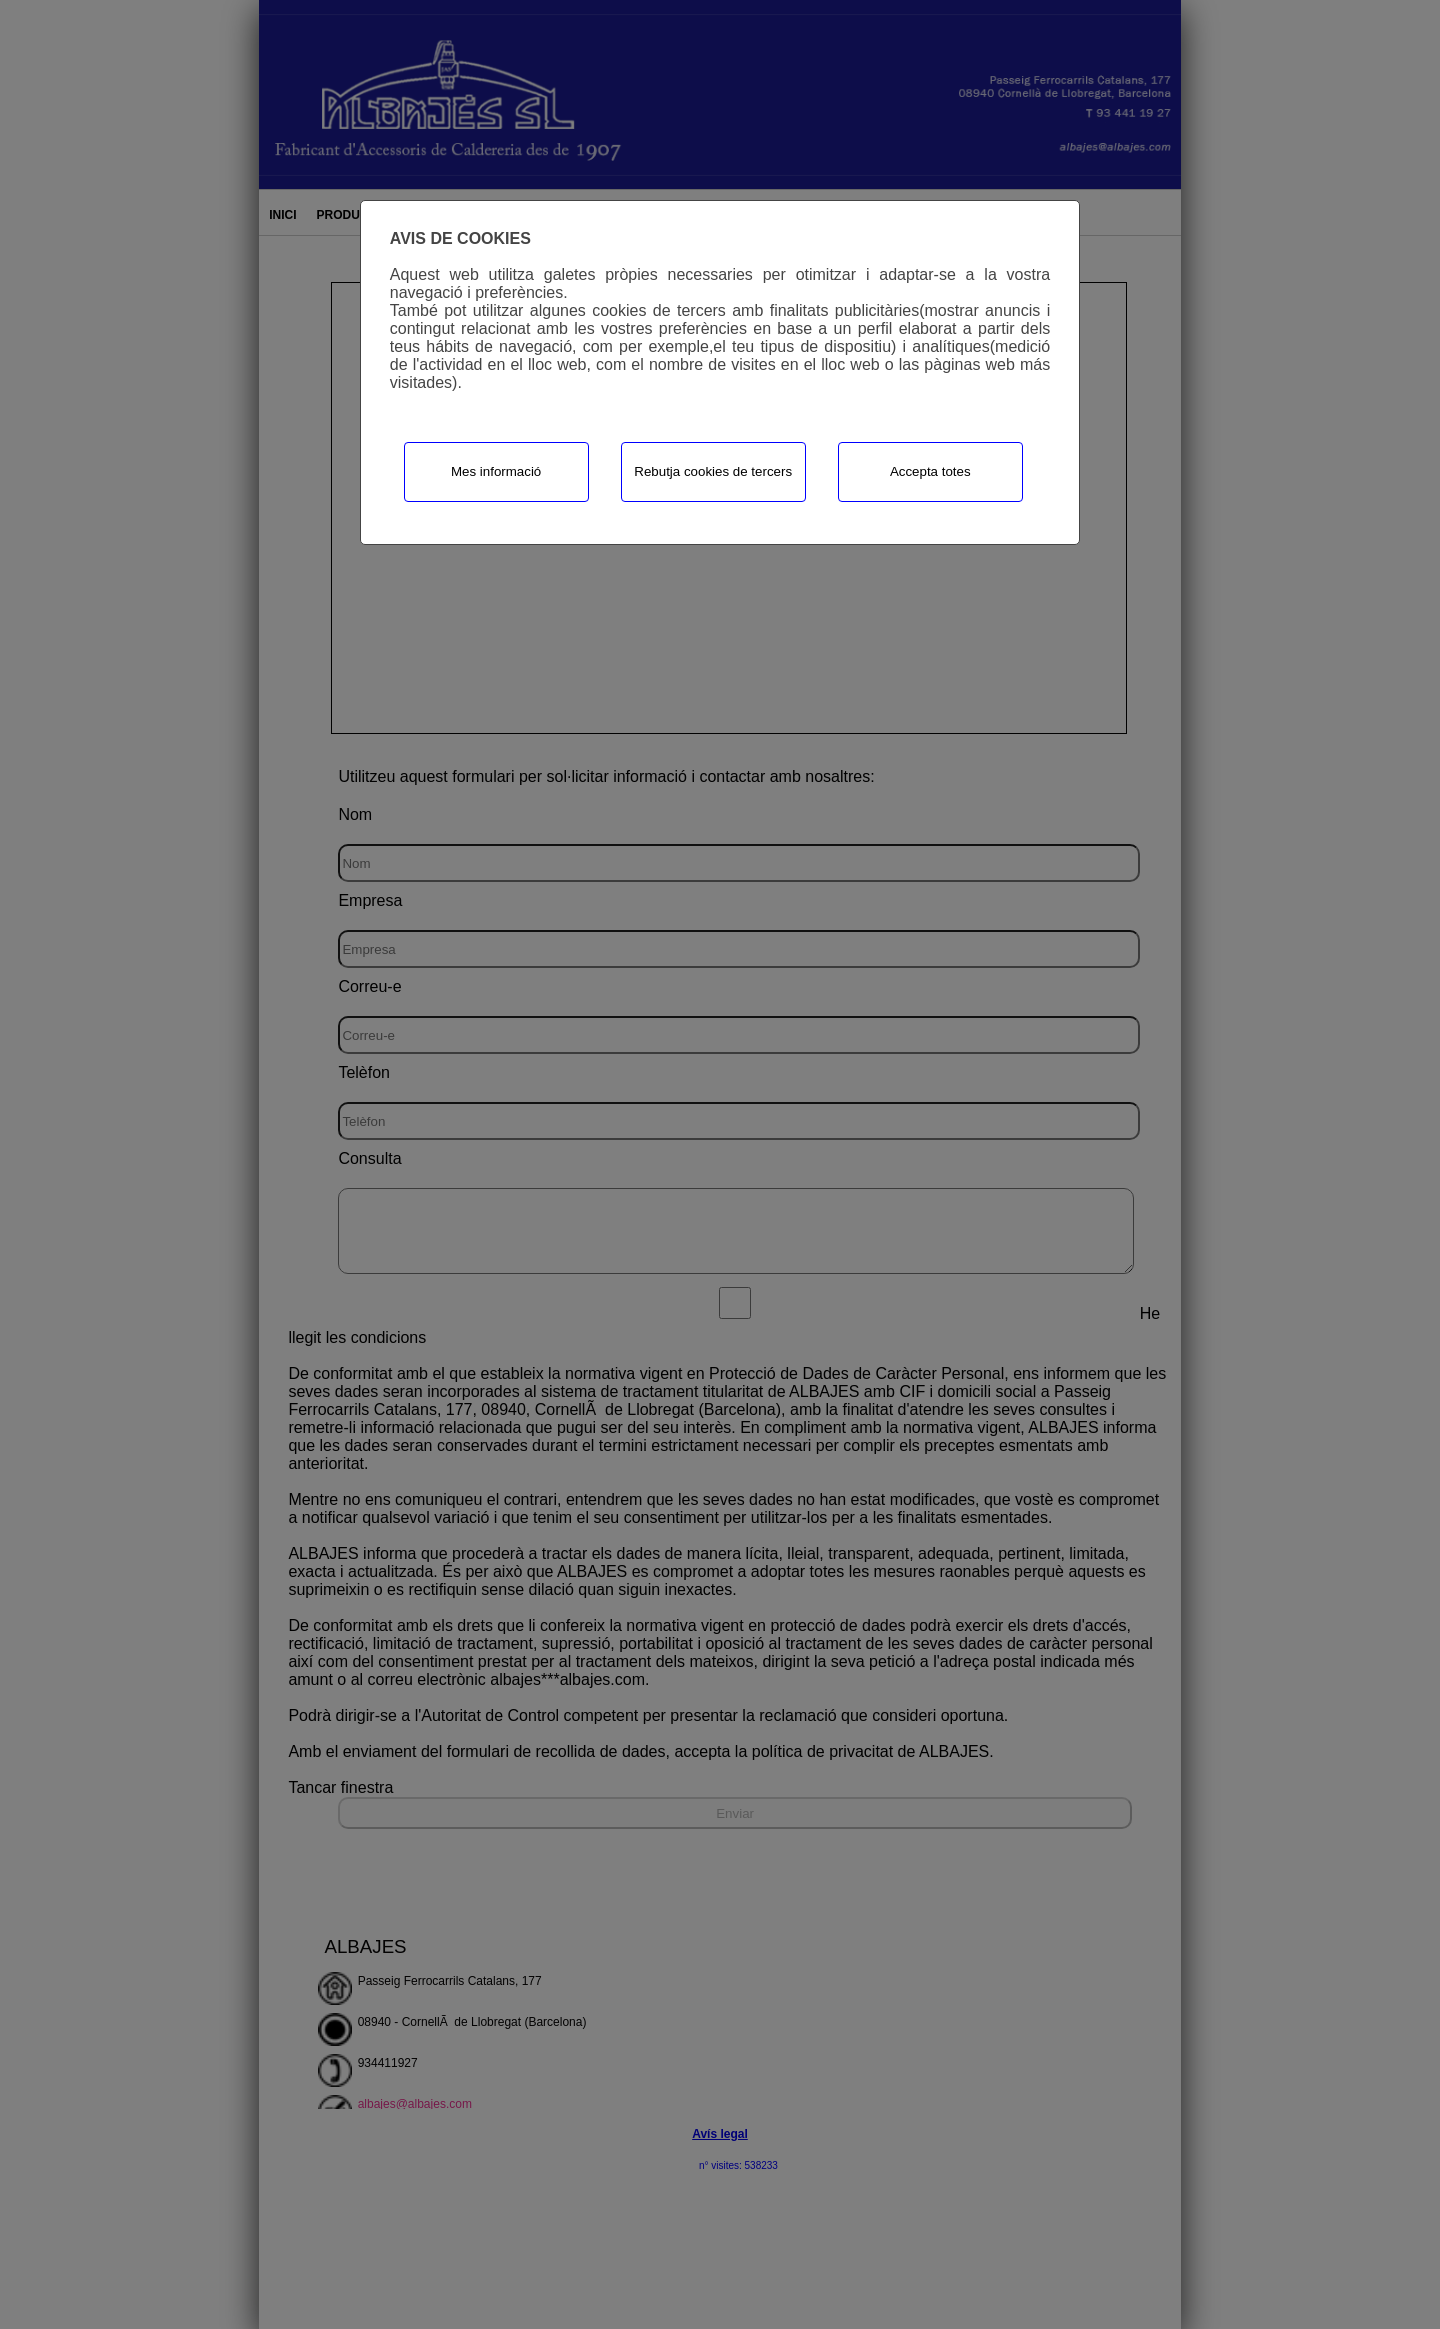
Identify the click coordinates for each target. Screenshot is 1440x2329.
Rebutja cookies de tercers (713, 471)
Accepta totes (930, 471)
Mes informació (496, 471)
